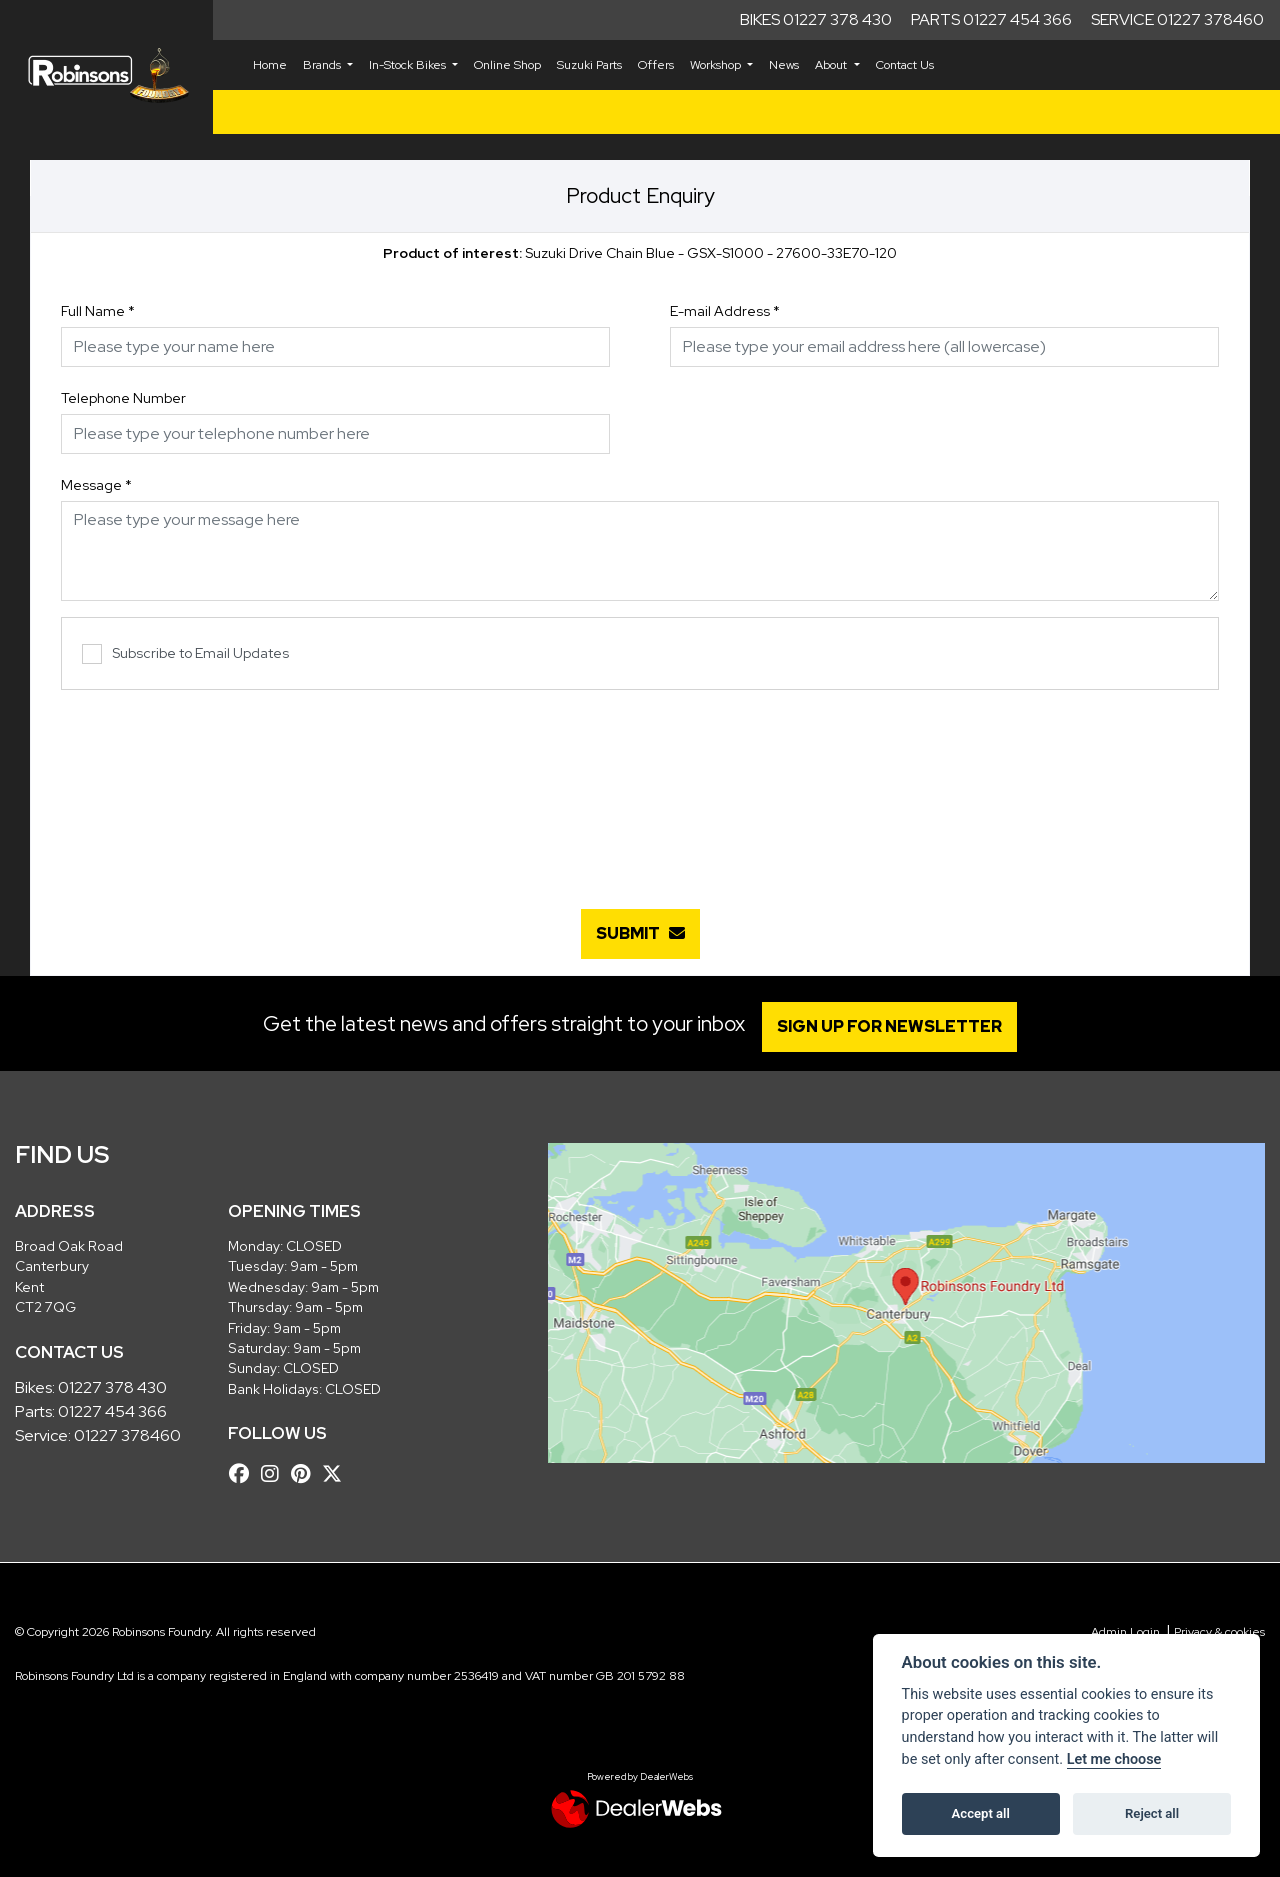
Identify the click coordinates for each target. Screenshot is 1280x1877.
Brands (323, 65)
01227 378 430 (112, 1387)
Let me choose (1114, 1759)
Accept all (981, 1813)
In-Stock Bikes (409, 65)
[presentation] (640, 789)
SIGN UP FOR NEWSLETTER (894, 1026)
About (832, 65)
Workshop (717, 65)
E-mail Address (725, 311)
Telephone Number (123, 398)
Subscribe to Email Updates (185, 654)
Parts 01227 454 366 (991, 19)
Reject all (1152, 1813)
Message (96, 485)
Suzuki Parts (589, 65)
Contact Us (905, 65)
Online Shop (507, 65)
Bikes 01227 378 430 (816, 19)
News (784, 65)
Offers (656, 65)
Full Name (98, 311)
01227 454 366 (112, 1411)
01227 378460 (127, 1435)
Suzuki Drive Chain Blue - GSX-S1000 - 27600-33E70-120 (640, 253)
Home (270, 65)
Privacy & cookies (1219, 1632)
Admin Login (1125, 1632)
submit (640, 933)
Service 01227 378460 (1177, 19)
